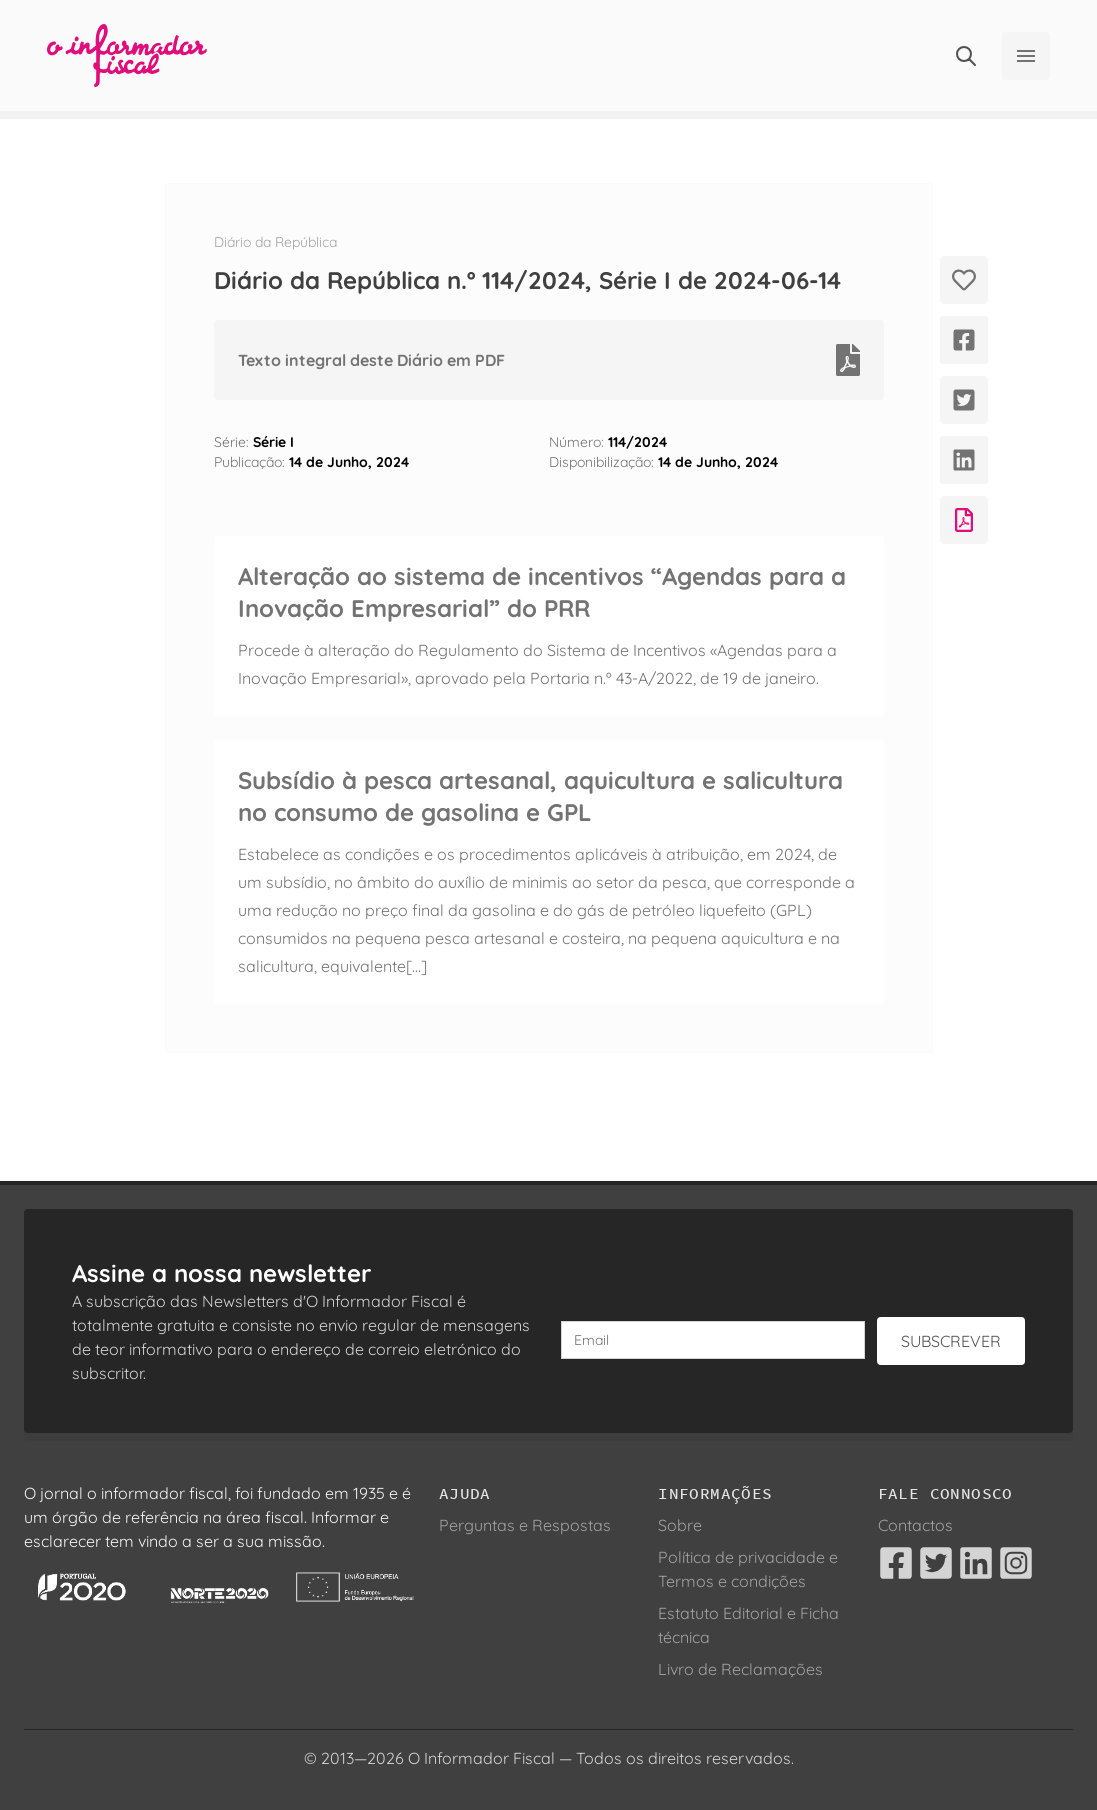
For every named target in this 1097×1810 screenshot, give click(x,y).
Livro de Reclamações (740, 1669)
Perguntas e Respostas (525, 1525)
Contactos (915, 1525)
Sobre (680, 1525)
